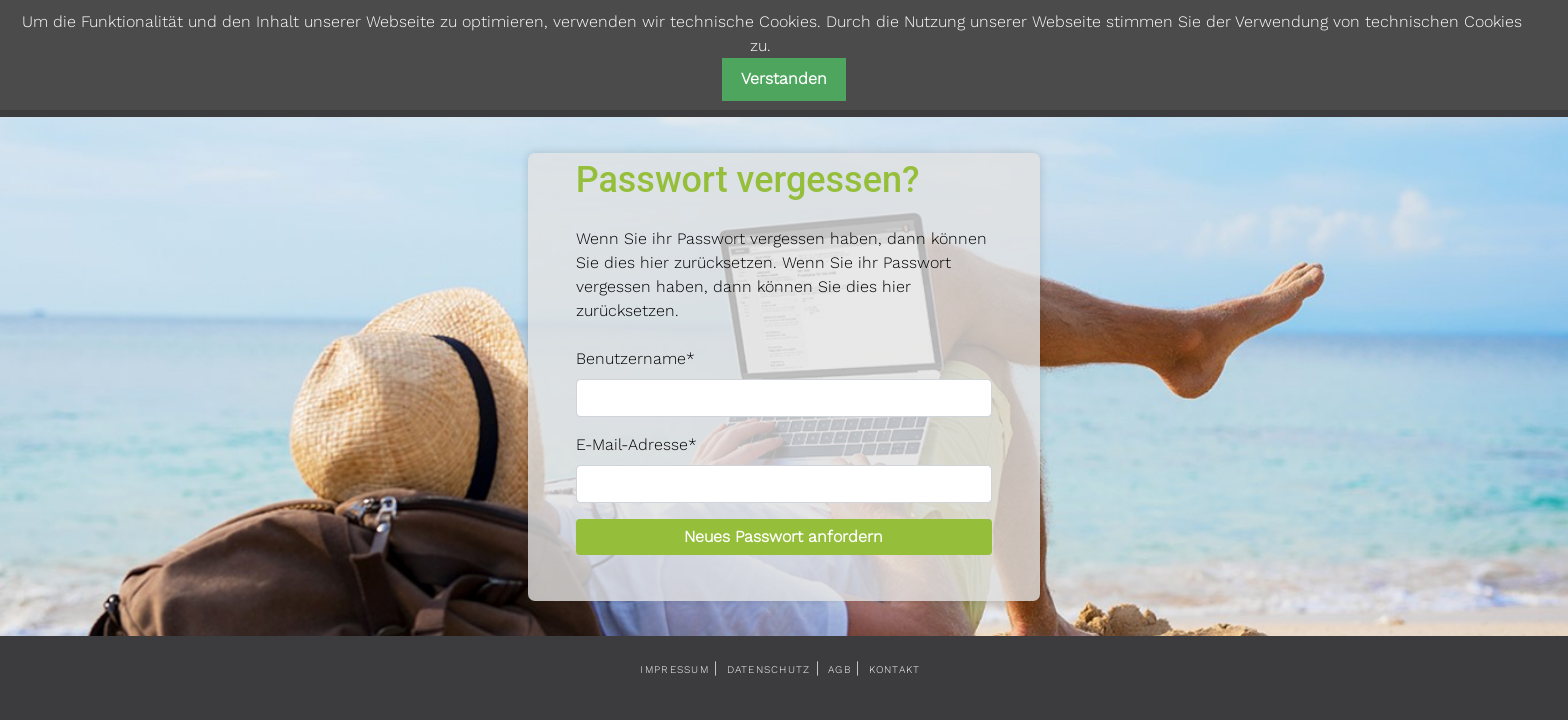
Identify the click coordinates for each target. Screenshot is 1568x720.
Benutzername (635, 358)
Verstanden (784, 78)
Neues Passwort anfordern (783, 536)
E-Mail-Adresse (636, 444)
